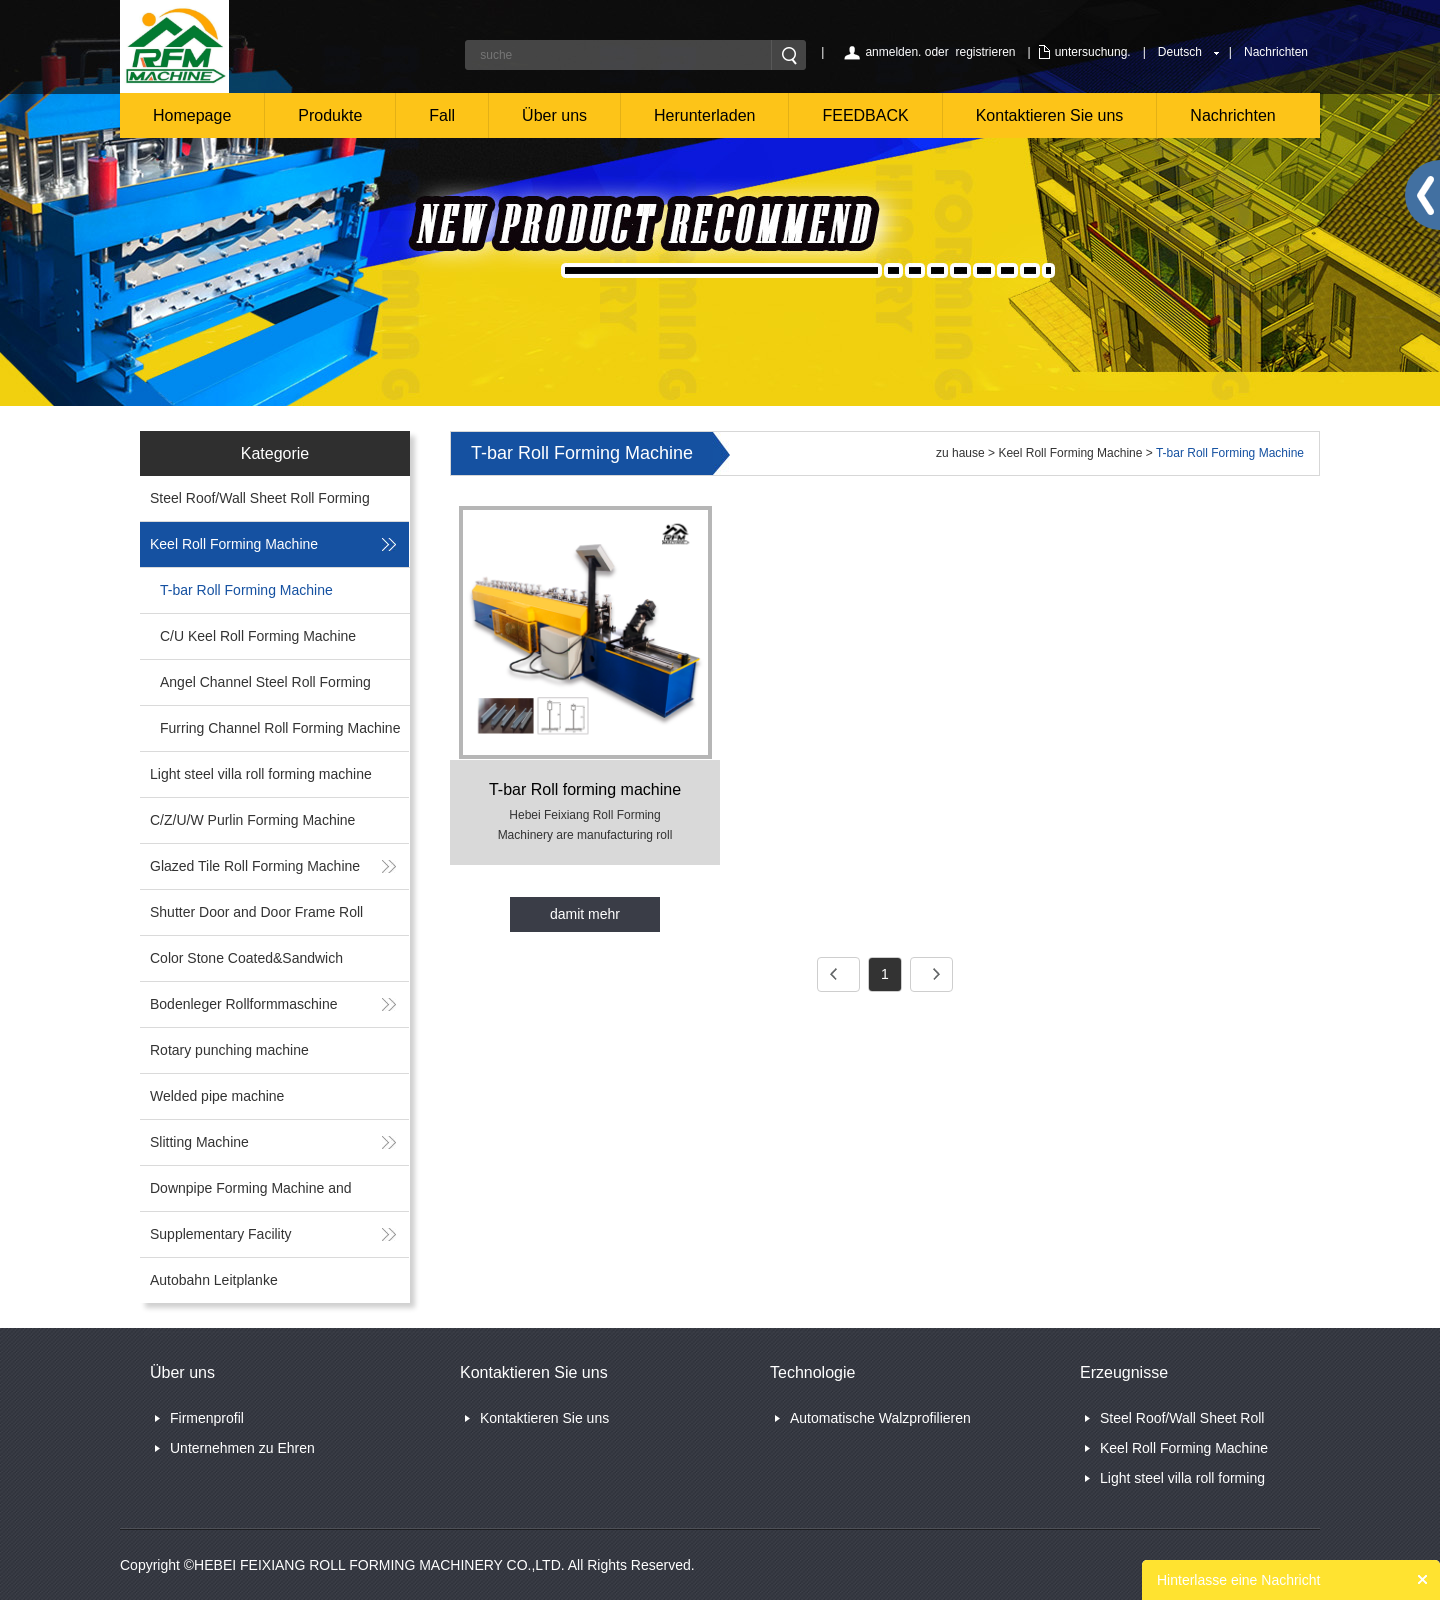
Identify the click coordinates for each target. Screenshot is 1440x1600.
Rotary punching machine (229, 1050)
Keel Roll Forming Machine (234, 544)
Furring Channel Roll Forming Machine (280, 728)
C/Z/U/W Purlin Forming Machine (252, 820)
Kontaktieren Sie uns (1050, 115)
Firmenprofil (207, 1418)
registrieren (985, 52)
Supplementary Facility (221, 1234)
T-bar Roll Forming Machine (246, 590)
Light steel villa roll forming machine (261, 774)
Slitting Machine (199, 1142)
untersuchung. (1093, 52)
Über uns (554, 115)
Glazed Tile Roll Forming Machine (255, 866)
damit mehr (585, 914)
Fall (442, 115)
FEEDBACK (865, 115)
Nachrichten (1276, 52)
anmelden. (893, 52)
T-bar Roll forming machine (585, 789)
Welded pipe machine (217, 1096)
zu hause (960, 453)
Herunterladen (704, 115)
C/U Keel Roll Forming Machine (258, 636)
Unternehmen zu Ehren (242, 1448)
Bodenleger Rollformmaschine (244, 1004)
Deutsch (1180, 52)
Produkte (330, 115)
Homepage (192, 115)
